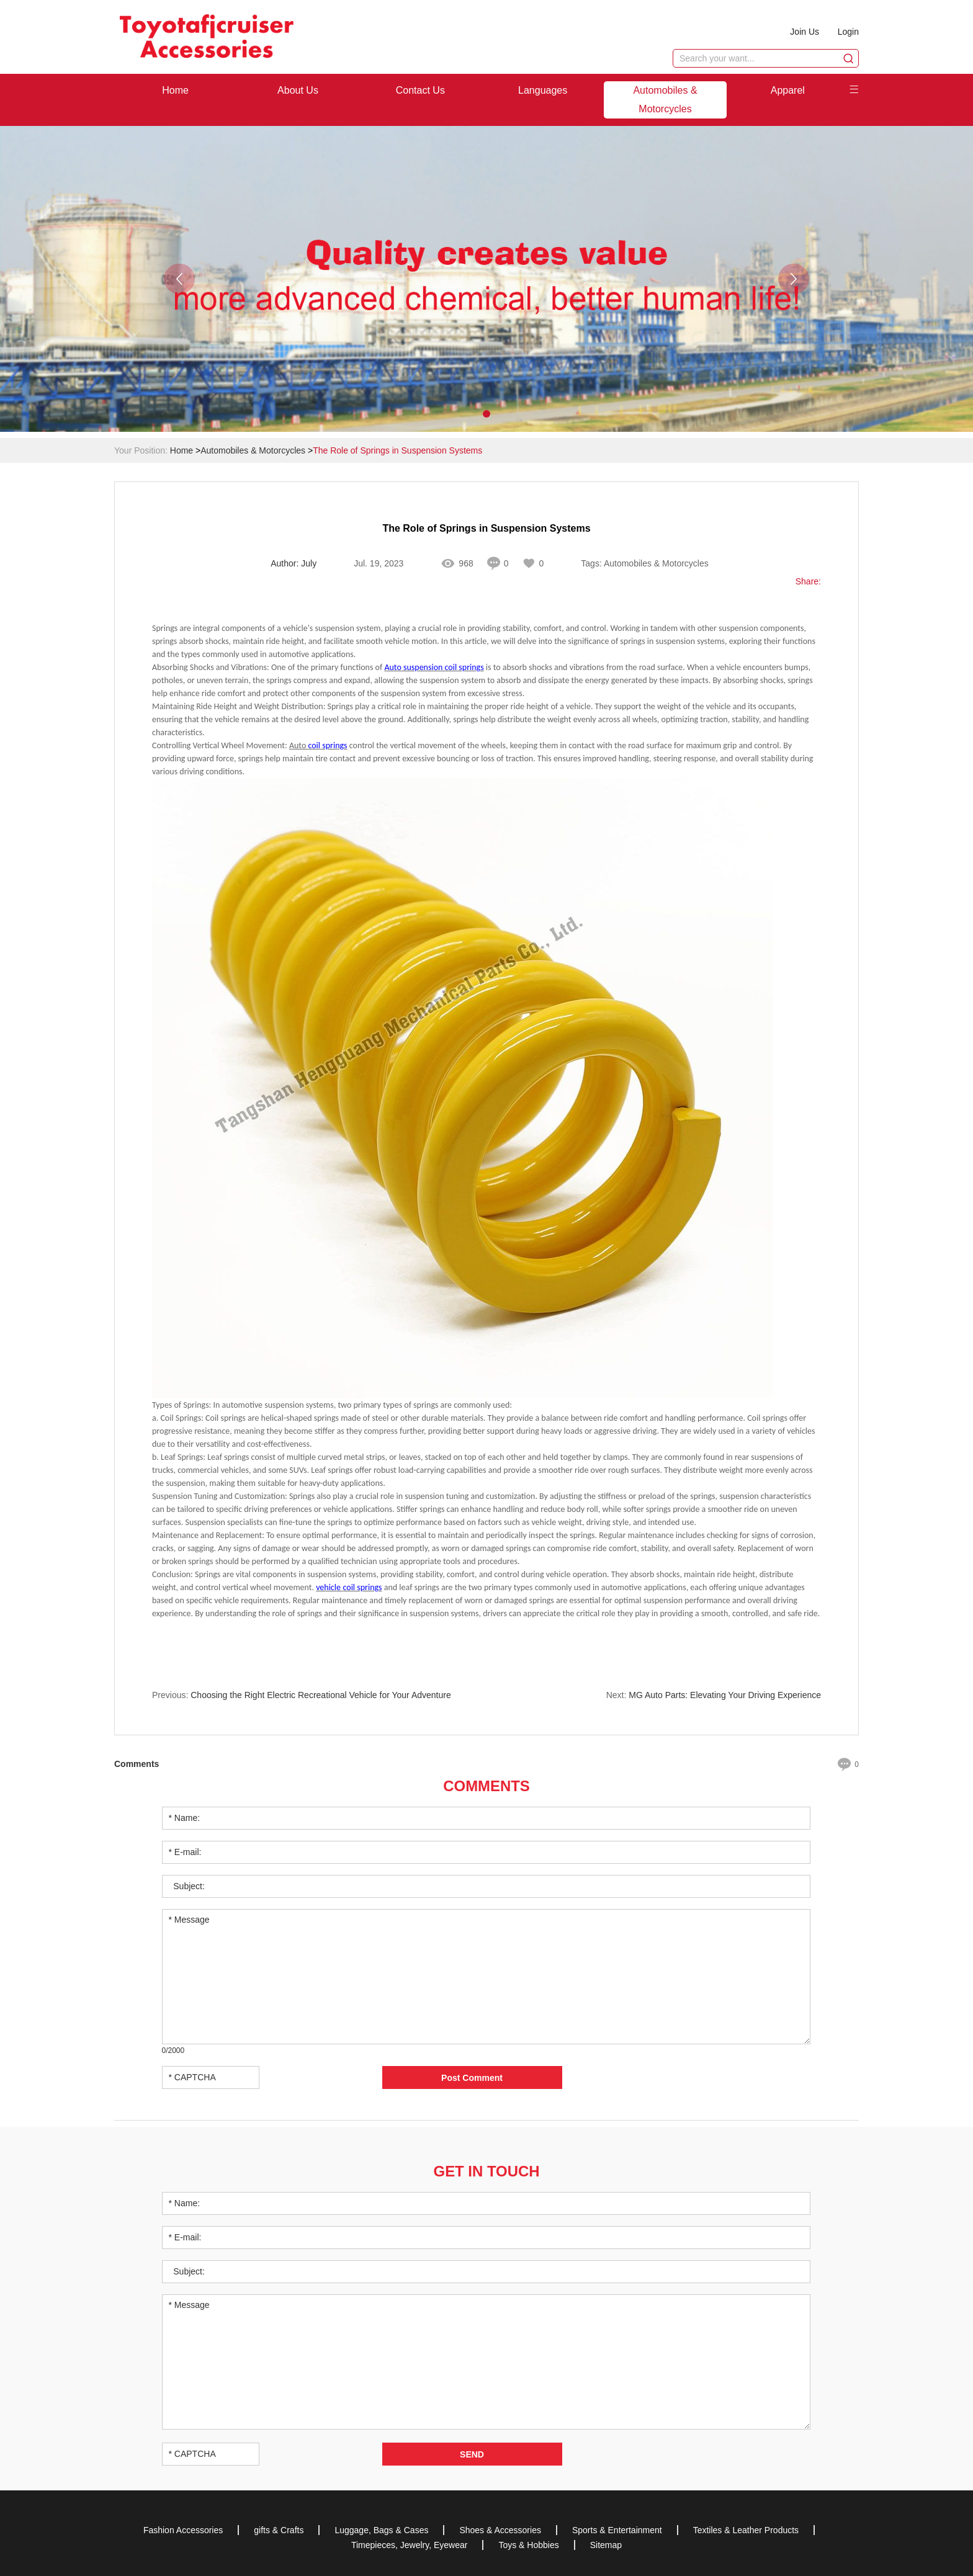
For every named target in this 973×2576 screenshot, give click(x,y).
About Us (297, 90)
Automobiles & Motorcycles (665, 99)
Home (175, 90)
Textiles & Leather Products (746, 2529)
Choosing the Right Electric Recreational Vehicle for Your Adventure (321, 1696)
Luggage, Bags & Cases (381, 2529)
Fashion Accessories (183, 2529)
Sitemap (606, 2544)
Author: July (293, 564)
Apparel (788, 90)
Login (848, 32)
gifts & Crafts (278, 2529)
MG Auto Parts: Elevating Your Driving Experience (725, 1696)
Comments (486, 1786)
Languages (542, 90)
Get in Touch (486, 2170)
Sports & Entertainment (617, 2529)
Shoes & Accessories (500, 2529)
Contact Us (420, 90)
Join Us (804, 32)
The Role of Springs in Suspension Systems (397, 450)
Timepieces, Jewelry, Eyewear (409, 2544)
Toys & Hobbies (528, 2544)
